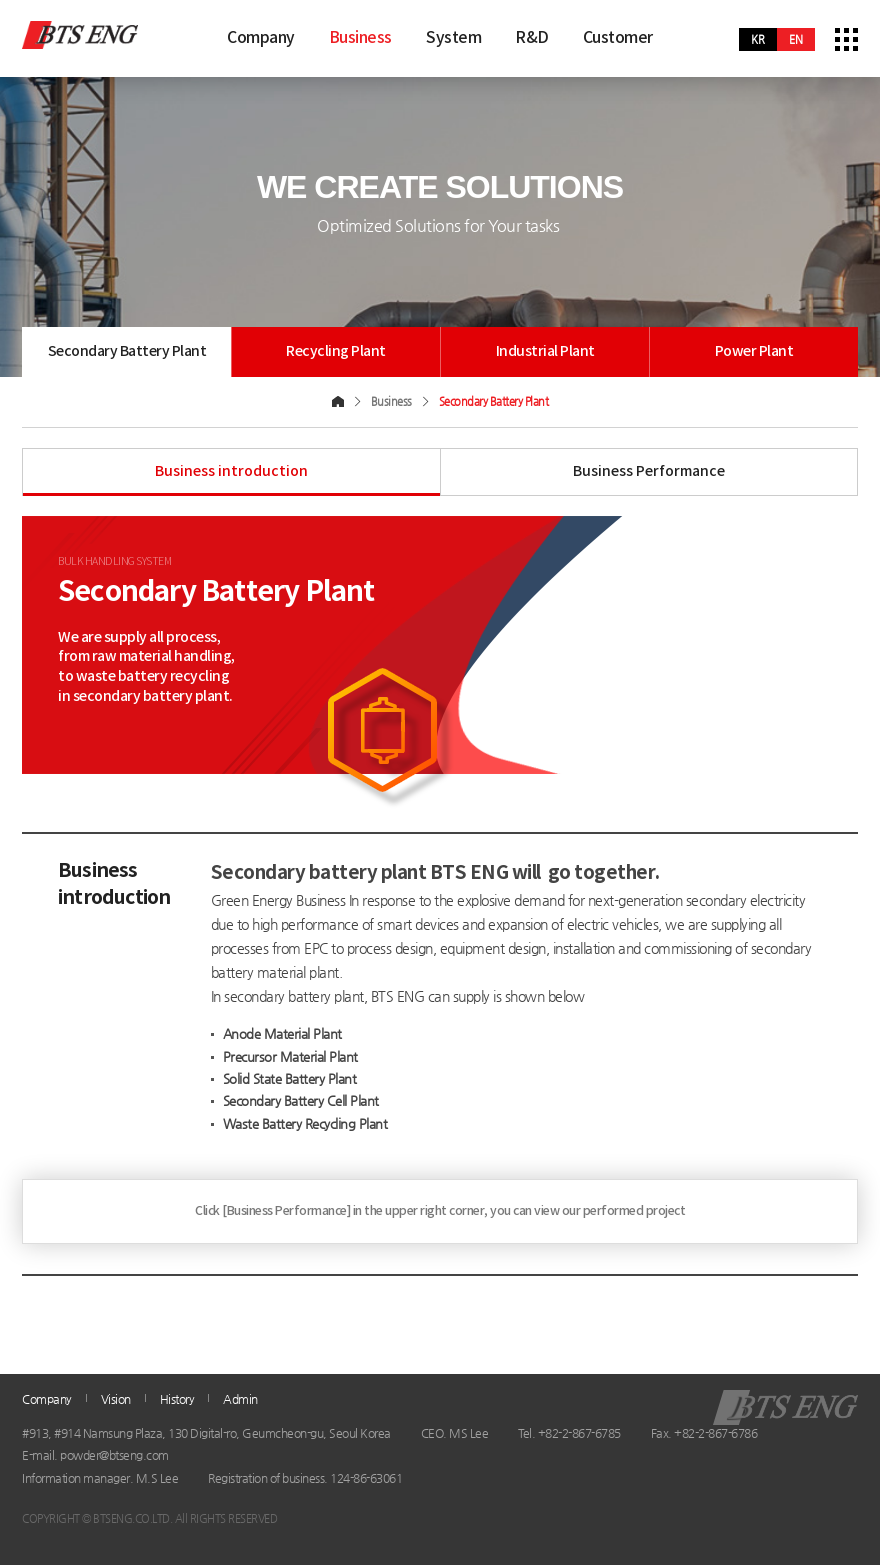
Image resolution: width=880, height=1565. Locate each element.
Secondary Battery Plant (131, 351)
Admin (240, 1399)
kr (758, 39)
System (453, 38)
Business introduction (231, 471)
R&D (532, 38)
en (796, 39)
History (177, 1399)
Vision (116, 1399)
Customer (618, 38)
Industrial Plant (545, 351)
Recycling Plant (336, 351)
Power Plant (754, 351)
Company (261, 38)
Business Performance (649, 471)
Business (360, 38)
